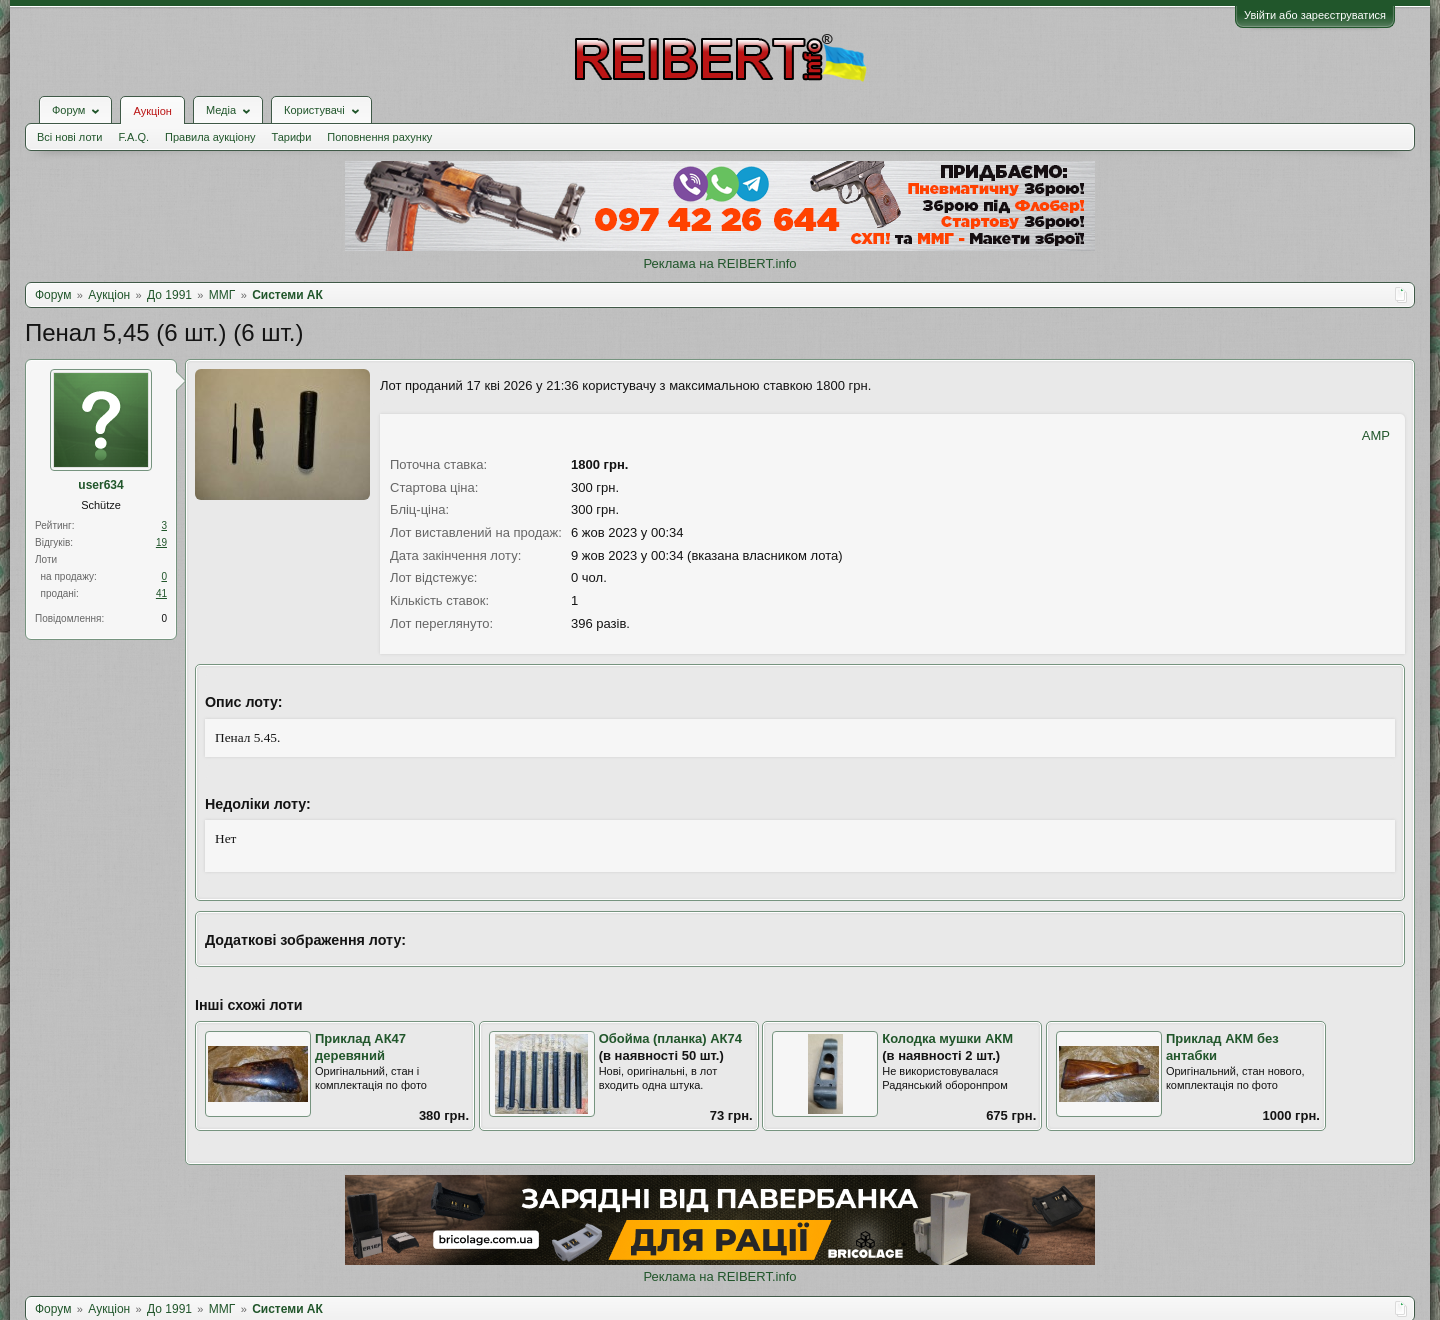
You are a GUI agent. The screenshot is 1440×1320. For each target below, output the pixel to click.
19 (161, 542)
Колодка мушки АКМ (947, 1038)
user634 (100, 485)
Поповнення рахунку (379, 137)
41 (161, 593)
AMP (1376, 435)
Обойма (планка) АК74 (670, 1038)
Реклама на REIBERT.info (719, 263)
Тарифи (292, 137)
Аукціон (152, 111)
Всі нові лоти (69, 137)
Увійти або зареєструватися (1315, 15)
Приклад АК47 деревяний (360, 1047)
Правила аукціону (210, 137)
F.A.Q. (133, 137)
